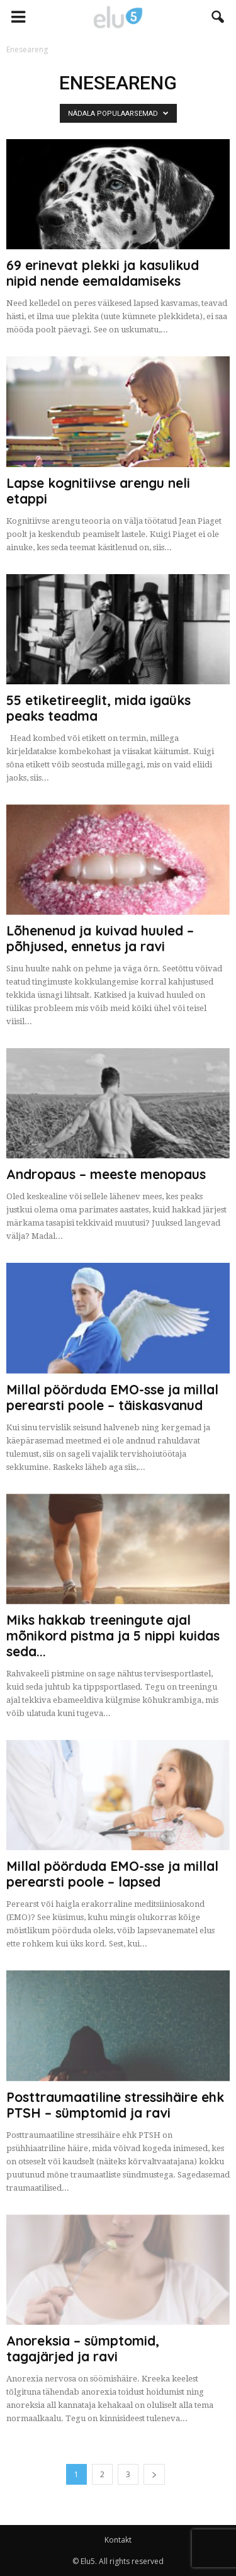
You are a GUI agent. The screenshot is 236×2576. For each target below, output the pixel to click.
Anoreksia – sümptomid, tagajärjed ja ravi (82, 2348)
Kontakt (118, 2539)
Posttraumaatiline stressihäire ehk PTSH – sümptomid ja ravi (115, 2105)
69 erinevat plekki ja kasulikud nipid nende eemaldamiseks (102, 273)
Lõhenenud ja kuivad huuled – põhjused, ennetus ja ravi (100, 938)
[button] (218, 17)
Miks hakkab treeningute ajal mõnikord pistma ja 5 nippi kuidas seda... (113, 1635)
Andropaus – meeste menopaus (106, 1174)
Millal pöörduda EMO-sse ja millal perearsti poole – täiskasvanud (112, 1397)
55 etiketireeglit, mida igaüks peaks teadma (98, 708)
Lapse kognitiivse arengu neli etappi (98, 491)
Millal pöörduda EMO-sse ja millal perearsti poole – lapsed (112, 1874)
